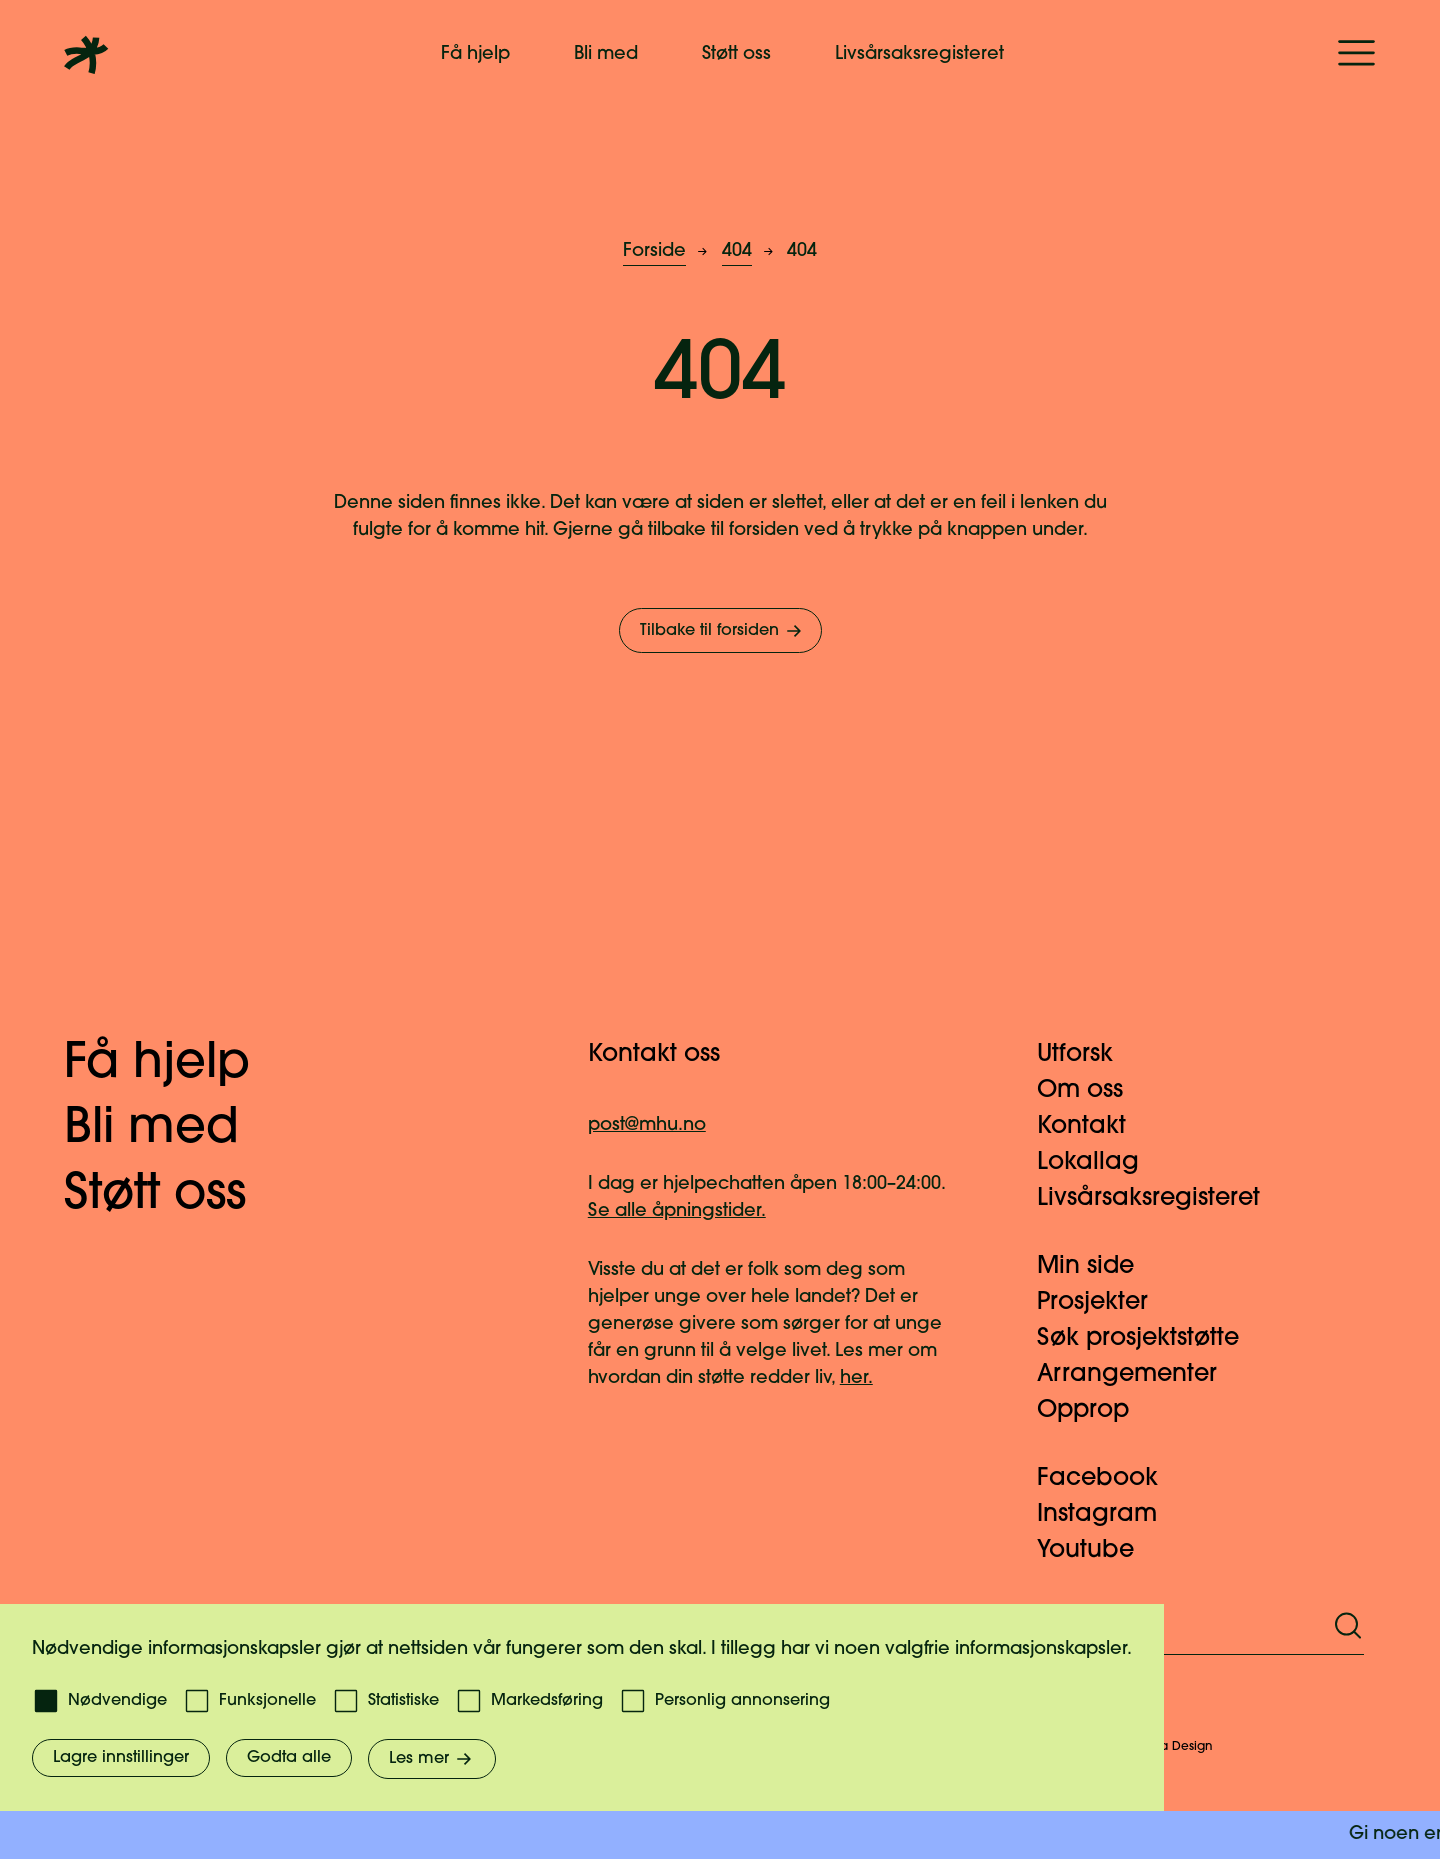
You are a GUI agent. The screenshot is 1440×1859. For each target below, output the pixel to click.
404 (737, 251)
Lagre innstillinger (121, 1758)
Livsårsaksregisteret (919, 54)
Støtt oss (736, 54)
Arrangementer (1139, 1375)
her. (856, 1378)
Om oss (1092, 1091)
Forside (654, 251)
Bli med (606, 54)
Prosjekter (1104, 1303)
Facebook (1109, 1479)
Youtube (1097, 1551)
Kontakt (1093, 1127)
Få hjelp (475, 54)
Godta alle (289, 1758)
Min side (1097, 1267)
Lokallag (1100, 1163)
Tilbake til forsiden (722, 631)
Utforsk (1087, 1055)
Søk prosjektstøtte (1150, 1339)
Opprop (1095, 1411)
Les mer (432, 1759)
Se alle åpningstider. (677, 1211)
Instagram (1109, 1515)
